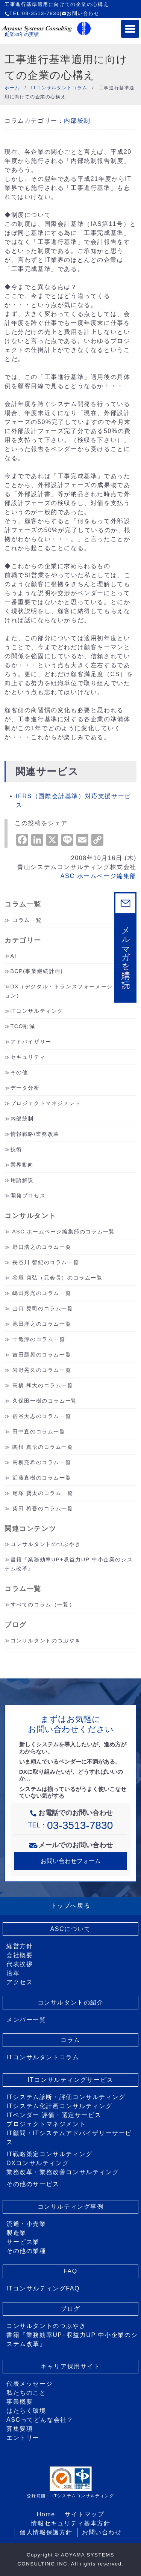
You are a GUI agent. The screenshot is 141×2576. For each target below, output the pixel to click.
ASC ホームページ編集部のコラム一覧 (63, 1232)
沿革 (13, 1973)
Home (46, 2514)
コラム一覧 (27, 920)
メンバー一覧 (26, 2020)
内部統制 (77, 120)
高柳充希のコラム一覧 (41, 1462)
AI (14, 956)
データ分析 (25, 1088)
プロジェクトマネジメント (46, 1103)
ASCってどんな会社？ (40, 2420)
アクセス (19, 1982)
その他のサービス (32, 2184)
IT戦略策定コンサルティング (49, 2154)
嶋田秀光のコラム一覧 (41, 1293)
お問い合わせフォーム (71, 1861)
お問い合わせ (81, 13)
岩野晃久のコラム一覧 (41, 1370)
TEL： (70, 1825)
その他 (19, 1072)
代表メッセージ (29, 2384)
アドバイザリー (31, 1042)
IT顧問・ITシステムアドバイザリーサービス (69, 2137)
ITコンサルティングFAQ (43, 2288)
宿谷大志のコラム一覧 (41, 1416)
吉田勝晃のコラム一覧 (41, 1355)
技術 (16, 1149)
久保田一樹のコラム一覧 (44, 1401)
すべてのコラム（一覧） (43, 1605)
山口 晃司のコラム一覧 (42, 1308)
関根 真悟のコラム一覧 (42, 1447)
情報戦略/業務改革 (35, 1134)
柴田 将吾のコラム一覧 (42, 1508)
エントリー (22, 2438)
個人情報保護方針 (46, 2532)
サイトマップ (85, 2514)
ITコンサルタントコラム (42, 2057)
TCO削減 (23, 1026)
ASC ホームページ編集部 (98, 876)
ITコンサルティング (37, 1011)
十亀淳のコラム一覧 (38, 1339)
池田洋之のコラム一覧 (41, 1324)
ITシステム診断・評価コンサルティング (66, 2097)
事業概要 (19, 2402)
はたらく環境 (26, 2411)
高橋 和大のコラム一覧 (42, 1385)
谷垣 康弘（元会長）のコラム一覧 (57, 1278)
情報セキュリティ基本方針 (70, 2523)
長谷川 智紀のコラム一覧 (45, 1262)
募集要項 (19, 2429)
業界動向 (22, 1165)
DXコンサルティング (37, 2163)
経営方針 (19, 1946)
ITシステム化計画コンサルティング (59, 2106)
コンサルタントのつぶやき (46, 1544)
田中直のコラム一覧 (38, 1432)
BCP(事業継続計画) (37, 971)
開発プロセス (28, 1196)
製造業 (16, 2233)
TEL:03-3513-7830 (32, 13)
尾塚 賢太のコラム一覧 (42, 1493)
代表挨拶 (19, 1964)
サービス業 (22, 2242)
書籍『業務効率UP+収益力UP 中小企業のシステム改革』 (72, 2339)
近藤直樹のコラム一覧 (41, 1478)
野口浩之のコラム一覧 (41, 1247)
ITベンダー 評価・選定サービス (53, 2115)
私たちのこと (26, 2393)
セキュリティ (28, 1057)
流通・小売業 (26, 2224)
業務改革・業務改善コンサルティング (62, 2172)
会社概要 (19, 1955)
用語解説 (22, 1180)
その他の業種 (26, 2251)
